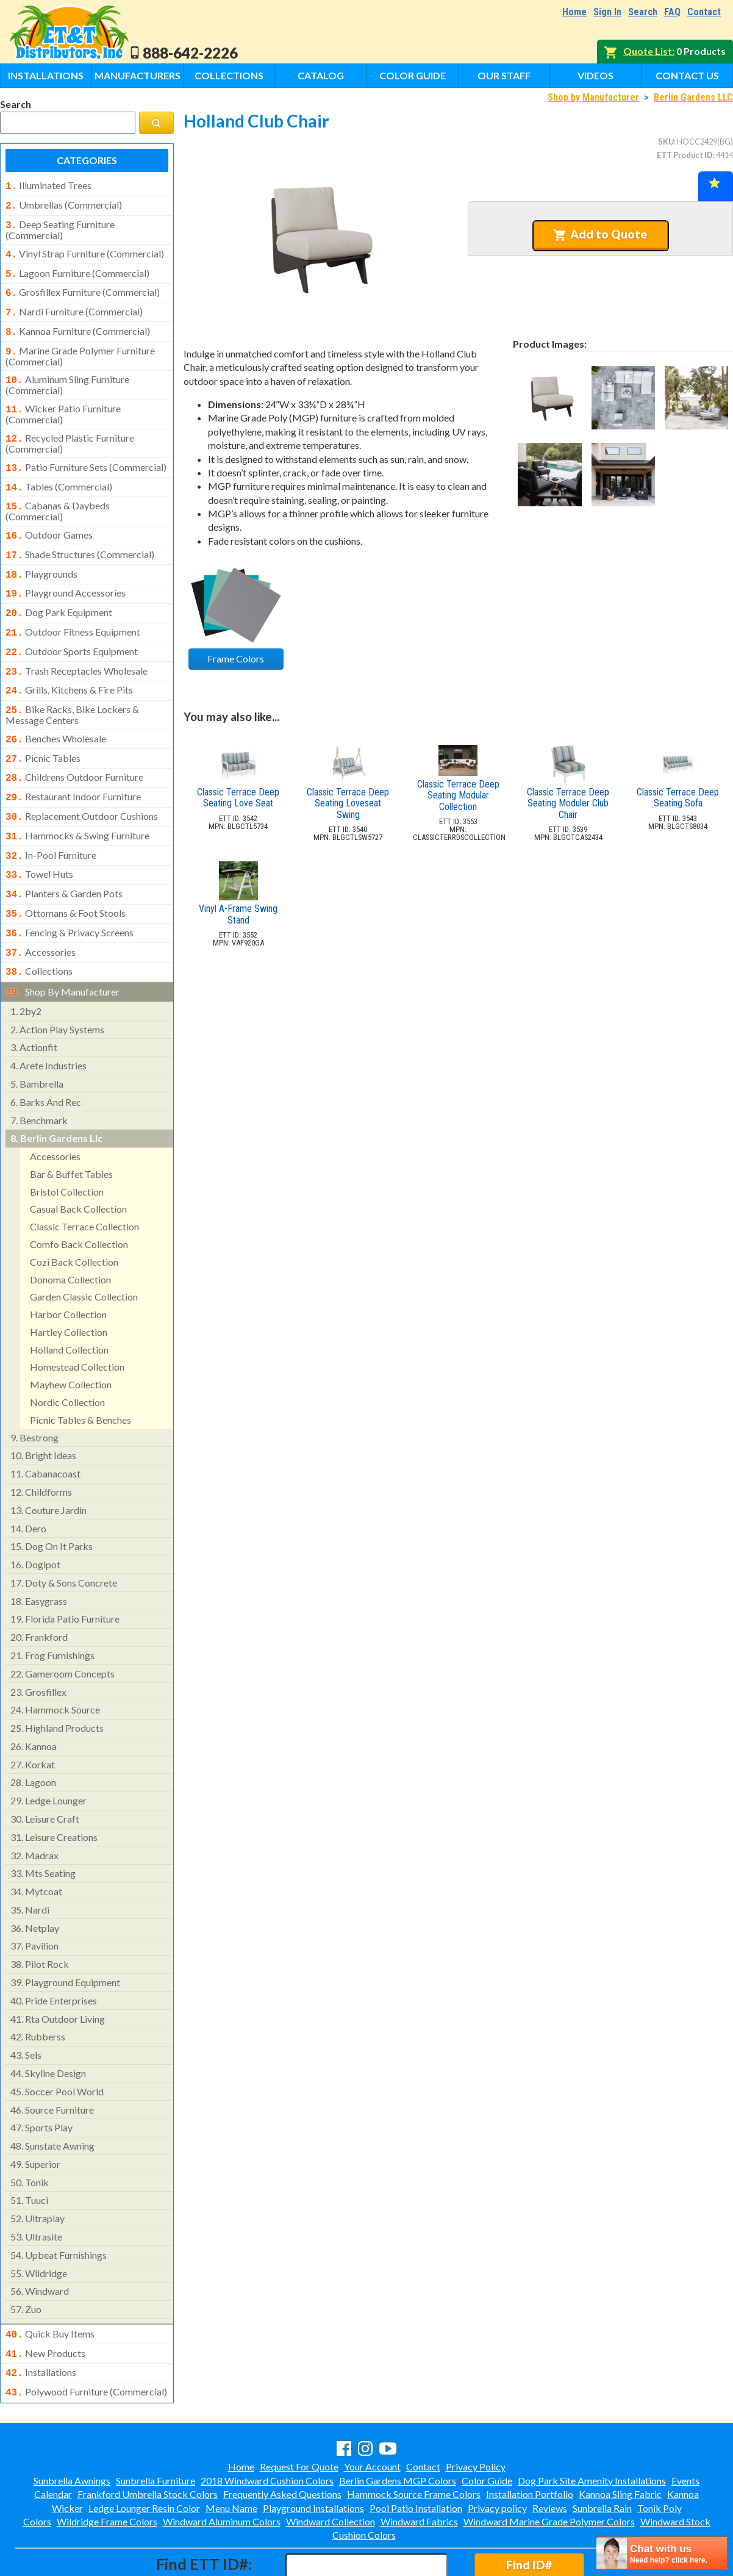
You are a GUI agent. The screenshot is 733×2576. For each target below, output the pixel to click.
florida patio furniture (65, 1571)
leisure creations (54, 1789)
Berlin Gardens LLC (693, 97)
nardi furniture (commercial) (74, 304)
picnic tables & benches (80, 1372)
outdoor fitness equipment (72, 607)
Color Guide (412, 75)
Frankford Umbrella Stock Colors (147, 2441)
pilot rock (39, 1916)
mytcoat (36, 1843)
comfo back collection (79, 1196)
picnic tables (42, 726)
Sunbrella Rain (602, 2455)
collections (39, 926)
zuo (25, 2261)
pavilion (34, 1898)
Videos (595, 75)
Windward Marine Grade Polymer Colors (549, 2469)
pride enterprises (53, 1953)
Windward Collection (330, 2469)
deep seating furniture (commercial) (60, 226)
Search (642, 12)
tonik (29, 2134)
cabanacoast (45, 1426)
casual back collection (78, 1161)
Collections (229, 75)
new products (45, 2304)
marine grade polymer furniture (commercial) (80, 345)
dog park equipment (58, 589)
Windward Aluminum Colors (222, 2469)
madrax (34, 1808)
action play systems (57, 982)
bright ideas (43, 1407)
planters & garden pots (64, 853)
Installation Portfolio (529, 2441)
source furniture (52, 2062)
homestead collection (77, 1319)
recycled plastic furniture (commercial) (69, 429)
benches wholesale (55, 708)
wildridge (38, 2225)
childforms (41, 1444)
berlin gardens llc (56, 1090)
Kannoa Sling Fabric (620, 2441)
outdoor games (49, 516)
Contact (704, 12)
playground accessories (65, 571)
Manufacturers (138, 75)
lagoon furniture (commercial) (77, 268)
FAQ (672, 12)
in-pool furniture (50, 817)
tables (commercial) (58, 471)
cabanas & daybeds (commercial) (57, 493)
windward (39, 2243)
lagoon (33, 1734)
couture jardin (48, 1462)
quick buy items (50, 2286)
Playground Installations (313, 2455)
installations (40, 2322)
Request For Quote (299, 2414)
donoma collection (70, 1232)
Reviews (549, 2455)
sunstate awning (52, 2098)
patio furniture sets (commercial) (85, 452)
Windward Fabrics (419, 2469)
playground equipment (65, 1934)
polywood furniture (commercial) (86, 2340)
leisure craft (44, 1771)
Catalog (321, 75)
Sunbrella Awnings (72, 2428)
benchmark (39, 1072)
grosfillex (38, 1644)
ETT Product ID (685, 155)
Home (574, 12)
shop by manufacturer (62, 945)
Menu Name (231, 2455)
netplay (34, 1880)
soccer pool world (57, 2044)
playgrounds (41, 553)
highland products (57, 1680)
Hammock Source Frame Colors (414, 2441)
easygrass (38, 1553)
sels (25, 2007)
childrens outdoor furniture (74, 744)
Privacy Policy (476, 2414)
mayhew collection (71, 1337)
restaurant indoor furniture (73, 762)
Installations (46, 75)
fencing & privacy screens (69, 890)
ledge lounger (48, 1753)
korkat (32, 1717)
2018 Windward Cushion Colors (267, 2428)
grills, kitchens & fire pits (69, 662)
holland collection (69, 1302)
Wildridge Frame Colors (107, 2469)
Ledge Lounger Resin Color (144, 2455)
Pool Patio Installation (416, 2455)
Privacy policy (497, 2455)
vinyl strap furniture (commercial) (84, 250)
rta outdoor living (57, 1971)
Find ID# (529, 2512)
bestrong (34, 1390)
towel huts (39, 835)
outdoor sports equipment (71, 626)
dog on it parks (51, 1498)
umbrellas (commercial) (63, 203)
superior (35, 2116)
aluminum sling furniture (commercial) (67, 373)
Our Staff (504, 75)
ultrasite (36, 2189)
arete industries (48, 1018)
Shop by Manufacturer (593, 97)
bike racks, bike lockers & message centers (72, 684)
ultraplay (37, 2170)
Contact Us (687, 75)
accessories (40, 908)
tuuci (29, 2152)
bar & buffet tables (71, 1126)
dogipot (35, 1517)
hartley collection (68, 1284)
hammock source (55, 1662)
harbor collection (68, 1266)
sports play (41, 2080)
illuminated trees (48, 185)
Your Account (372, 2414)
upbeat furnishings (58, 2207)
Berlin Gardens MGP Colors (397, 2428)
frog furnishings (52, 1607)
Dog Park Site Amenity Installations (592, 2428)
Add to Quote (600, 234)
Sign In (607, 12)
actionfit (33, 999)
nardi (29, 1862)
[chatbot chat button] (661, 2553)
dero (28, 1481)
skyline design (48, 2025)
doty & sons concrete (63, 1535)
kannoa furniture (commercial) (77, 322)
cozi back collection (74, 1214)
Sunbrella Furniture (155, 2428)
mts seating (43, 1825)
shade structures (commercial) (79, 535)
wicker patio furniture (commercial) (63, 401)
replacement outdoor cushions (81, 781)
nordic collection (67, 1354)
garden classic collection (84, 1249)
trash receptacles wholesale (76, 644)
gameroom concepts (62, 1626)
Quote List (647, 51)
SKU (666, 141)
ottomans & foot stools (65, 871)
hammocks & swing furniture (77, 799)
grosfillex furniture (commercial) (82, 286)
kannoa (33, 1698)
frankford (39, 1589)
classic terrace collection (84, 1179)
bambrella (36, 1036)
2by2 (25, 963)
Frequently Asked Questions (282, 2441)
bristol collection (67, 1144)
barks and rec (45, 1054)
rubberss (37, 1989)
